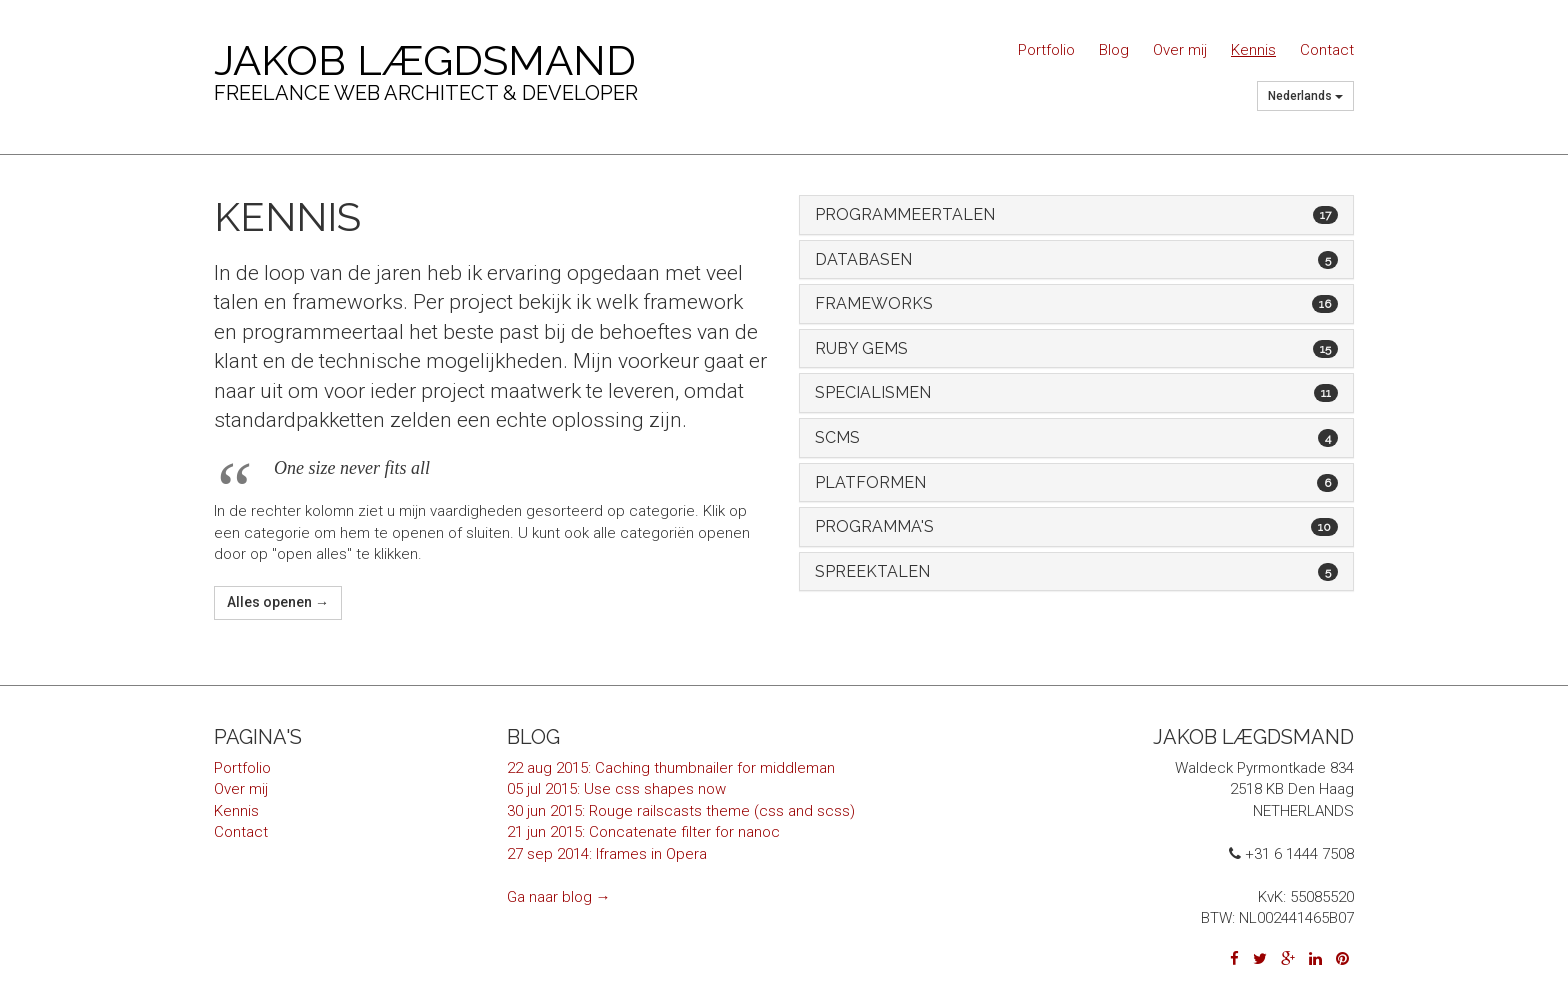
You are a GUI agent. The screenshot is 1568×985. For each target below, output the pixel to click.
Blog (1114, 50)
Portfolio (1046, 50)
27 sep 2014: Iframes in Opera (607, 854)
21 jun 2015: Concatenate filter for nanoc (643, 832)
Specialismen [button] (1076, 393)
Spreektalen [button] (1076, 572)
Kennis (1253, 50)
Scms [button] (1076, 438)
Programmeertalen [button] (1076, 215)
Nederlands (1305, 96)
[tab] (1076, 215)
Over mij (1180, 50)
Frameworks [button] (1076, 304)
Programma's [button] (1076, 527)
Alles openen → (278, 602)
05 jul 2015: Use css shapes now (616, 789)
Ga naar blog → (559, 897)
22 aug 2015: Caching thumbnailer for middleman (671, 768)
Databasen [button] (1076, 260)
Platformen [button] (1076, 483)
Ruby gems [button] (1076, 349)
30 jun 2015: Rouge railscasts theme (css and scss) (681, 811)
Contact (1327, 50)
